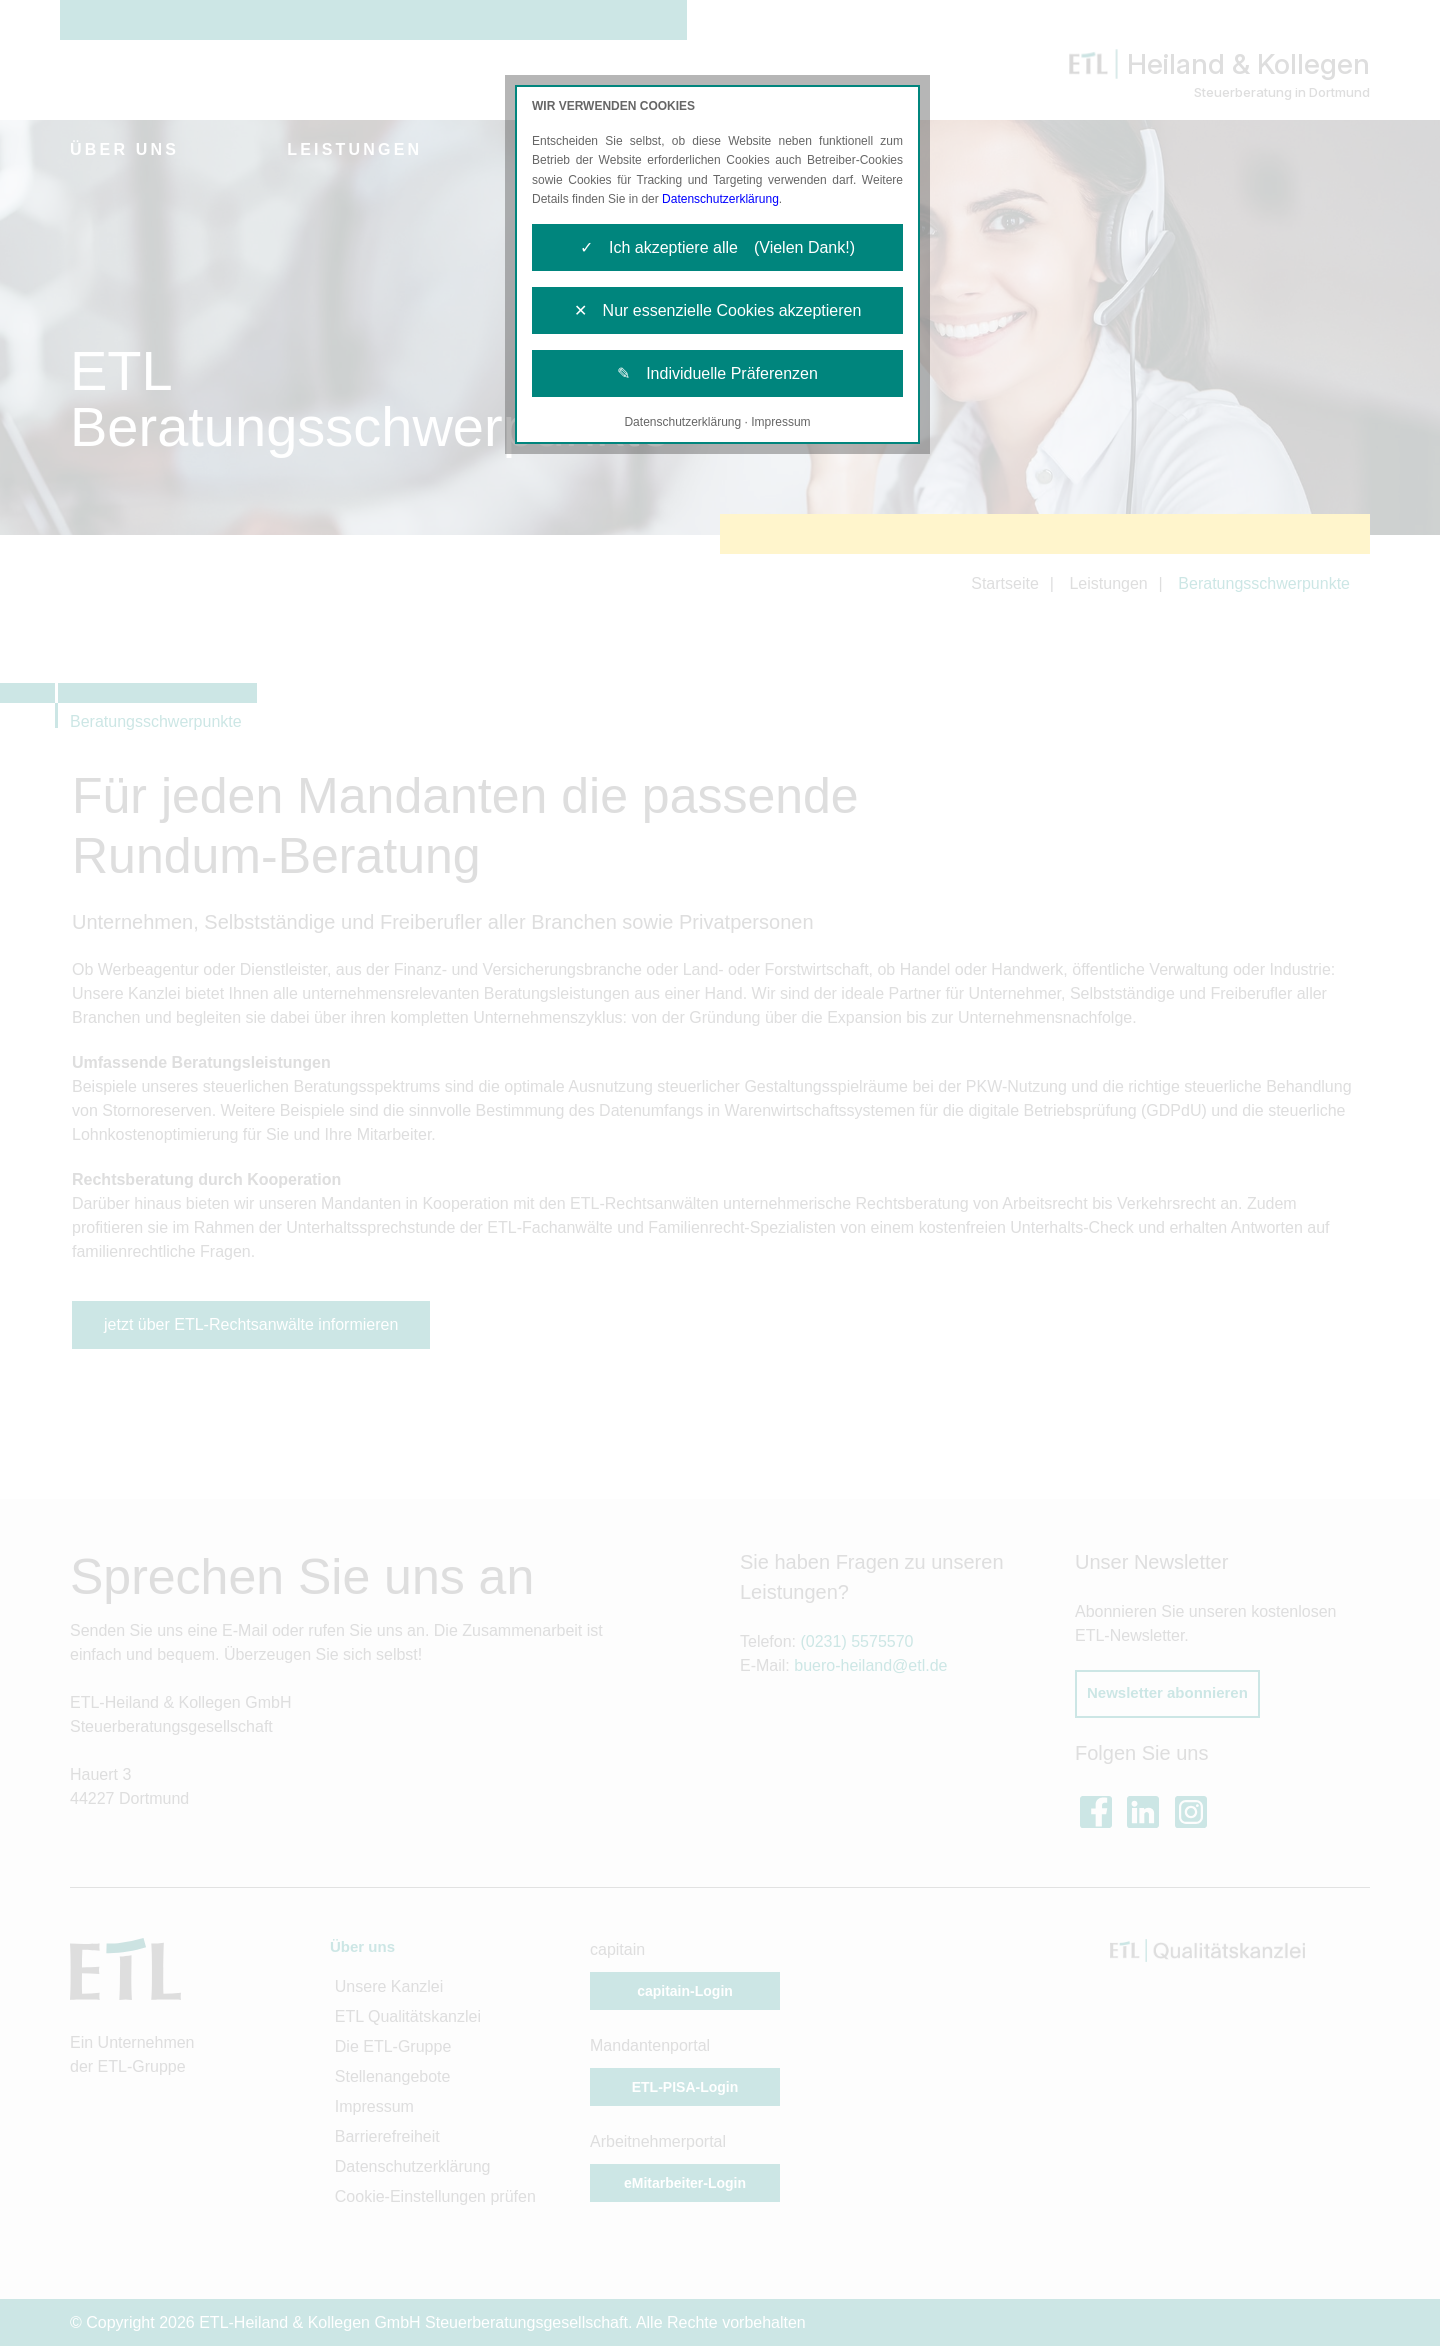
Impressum (780, 422)
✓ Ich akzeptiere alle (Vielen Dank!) (717, 247)
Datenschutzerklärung (720, 199)
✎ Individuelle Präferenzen (717, 373)
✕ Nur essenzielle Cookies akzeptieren (718, 310)
